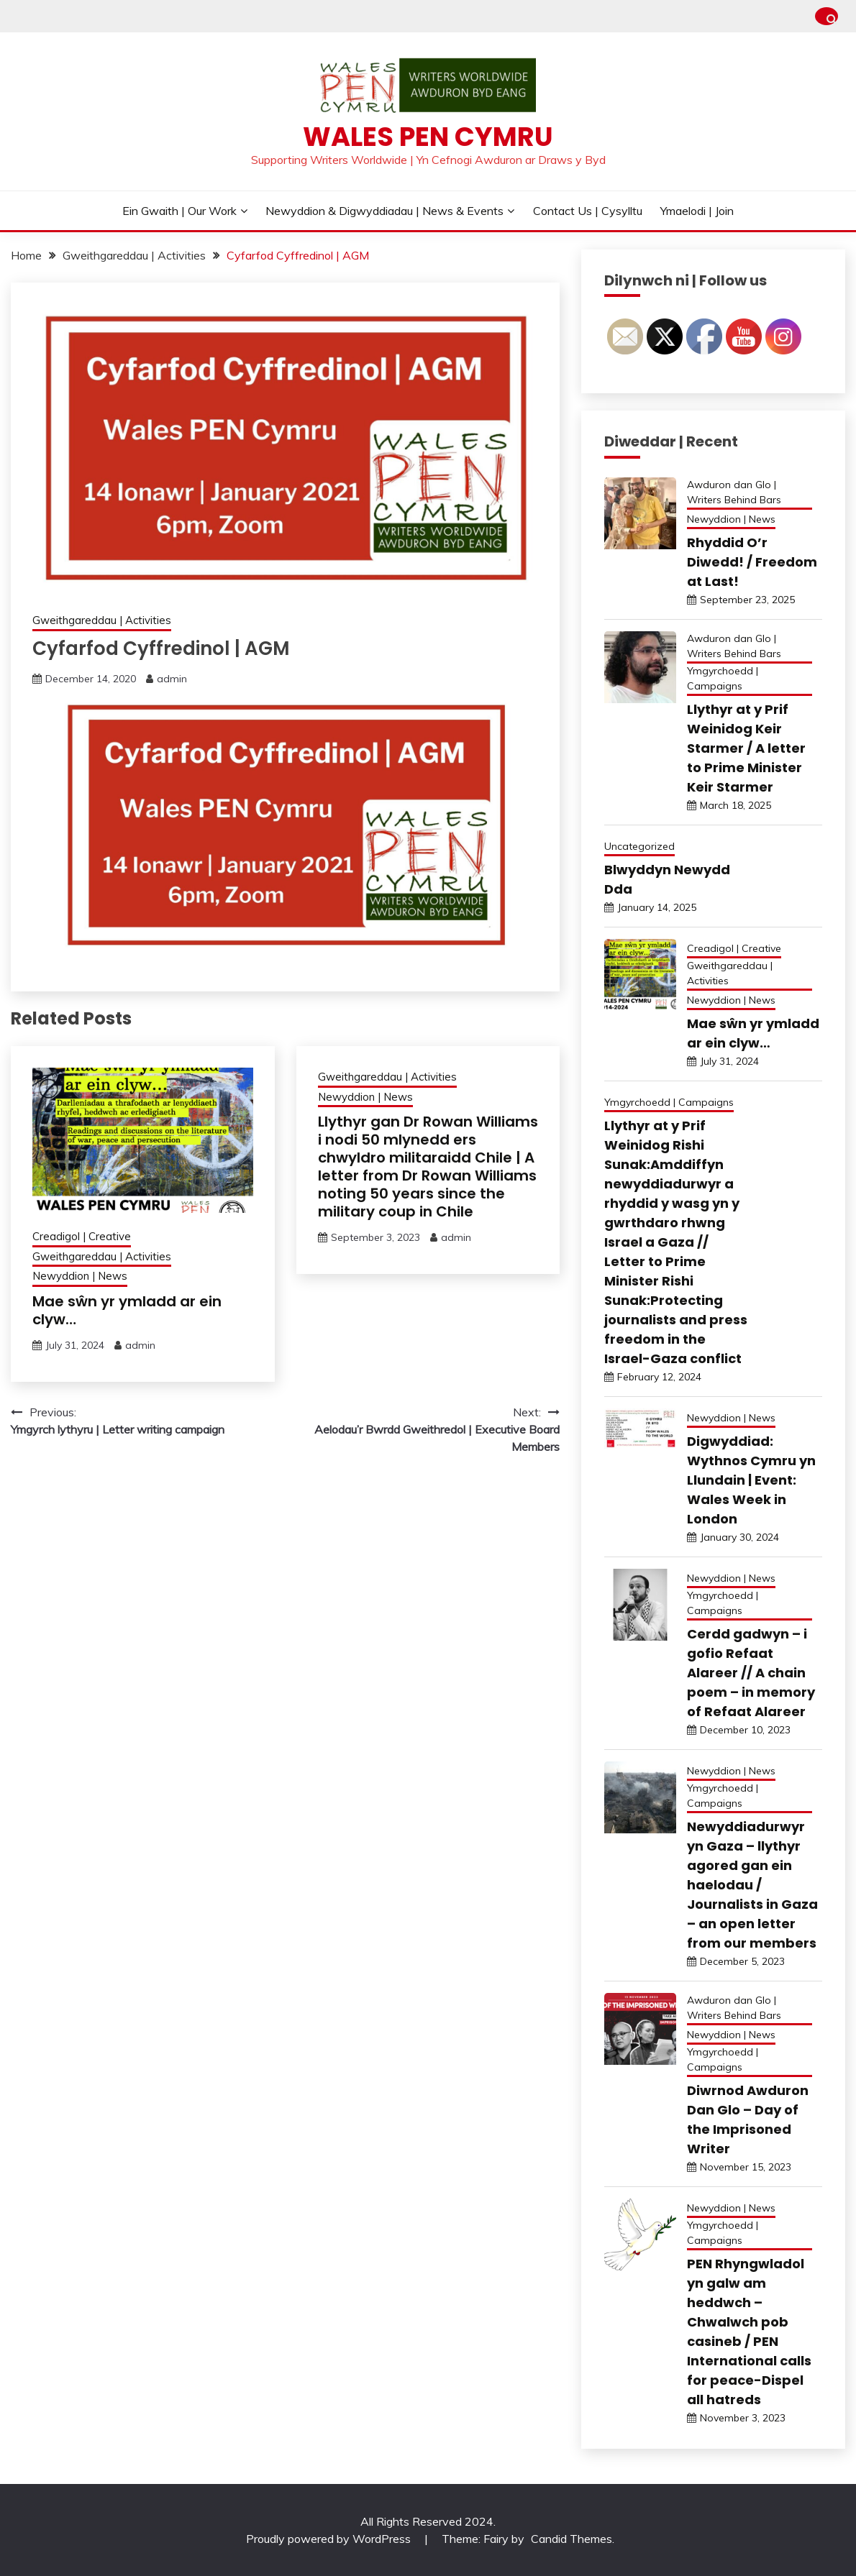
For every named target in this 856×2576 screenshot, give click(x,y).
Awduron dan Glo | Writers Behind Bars (734, 492)
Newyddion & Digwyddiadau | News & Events (384, 210)
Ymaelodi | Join (697, 210)
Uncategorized (639, 846)
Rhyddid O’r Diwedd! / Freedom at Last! (752, 561)
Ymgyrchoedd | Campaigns (722, 678)
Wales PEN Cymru (428, 136)
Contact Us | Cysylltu (587, 210)
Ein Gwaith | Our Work (179, 210)
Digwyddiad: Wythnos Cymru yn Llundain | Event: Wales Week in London (751, 1480)
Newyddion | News (79, 1276)
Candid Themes (571, 2538)
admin (172, 678)
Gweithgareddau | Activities (101, 620)
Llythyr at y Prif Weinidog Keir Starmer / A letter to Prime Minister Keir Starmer (746, 748)
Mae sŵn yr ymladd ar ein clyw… (127, 1310)
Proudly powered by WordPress (330, 2538)
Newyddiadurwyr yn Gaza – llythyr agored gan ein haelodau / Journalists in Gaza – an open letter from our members (752, 1885)
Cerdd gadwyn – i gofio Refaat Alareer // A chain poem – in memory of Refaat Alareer (751, 1672)
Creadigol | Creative (81, 1236)
